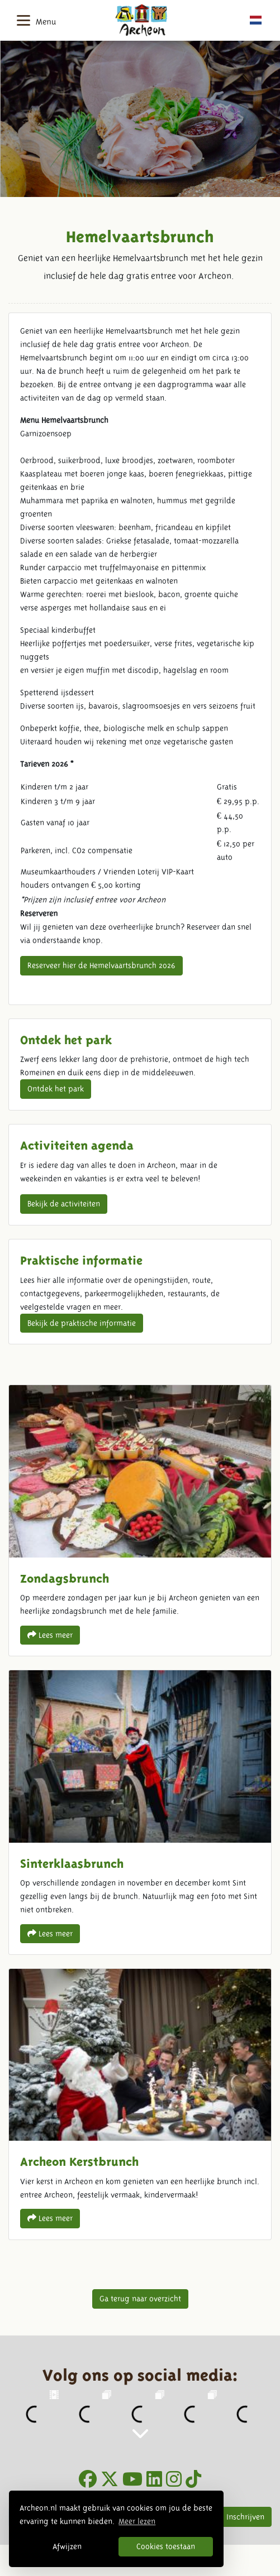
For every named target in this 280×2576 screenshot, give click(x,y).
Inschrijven (245, 2516)
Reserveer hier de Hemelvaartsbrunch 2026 (101, 965)
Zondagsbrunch (140, 1520)
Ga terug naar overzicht (140, 2298)
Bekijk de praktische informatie (81, 1323)
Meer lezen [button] (136, 2521)
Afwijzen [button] (67, 2546)
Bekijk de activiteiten (63, 1203)
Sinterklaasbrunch (140, 1812)
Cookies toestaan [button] (165, 2546)
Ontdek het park (55, 1088)
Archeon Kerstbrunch (140, 2104)
